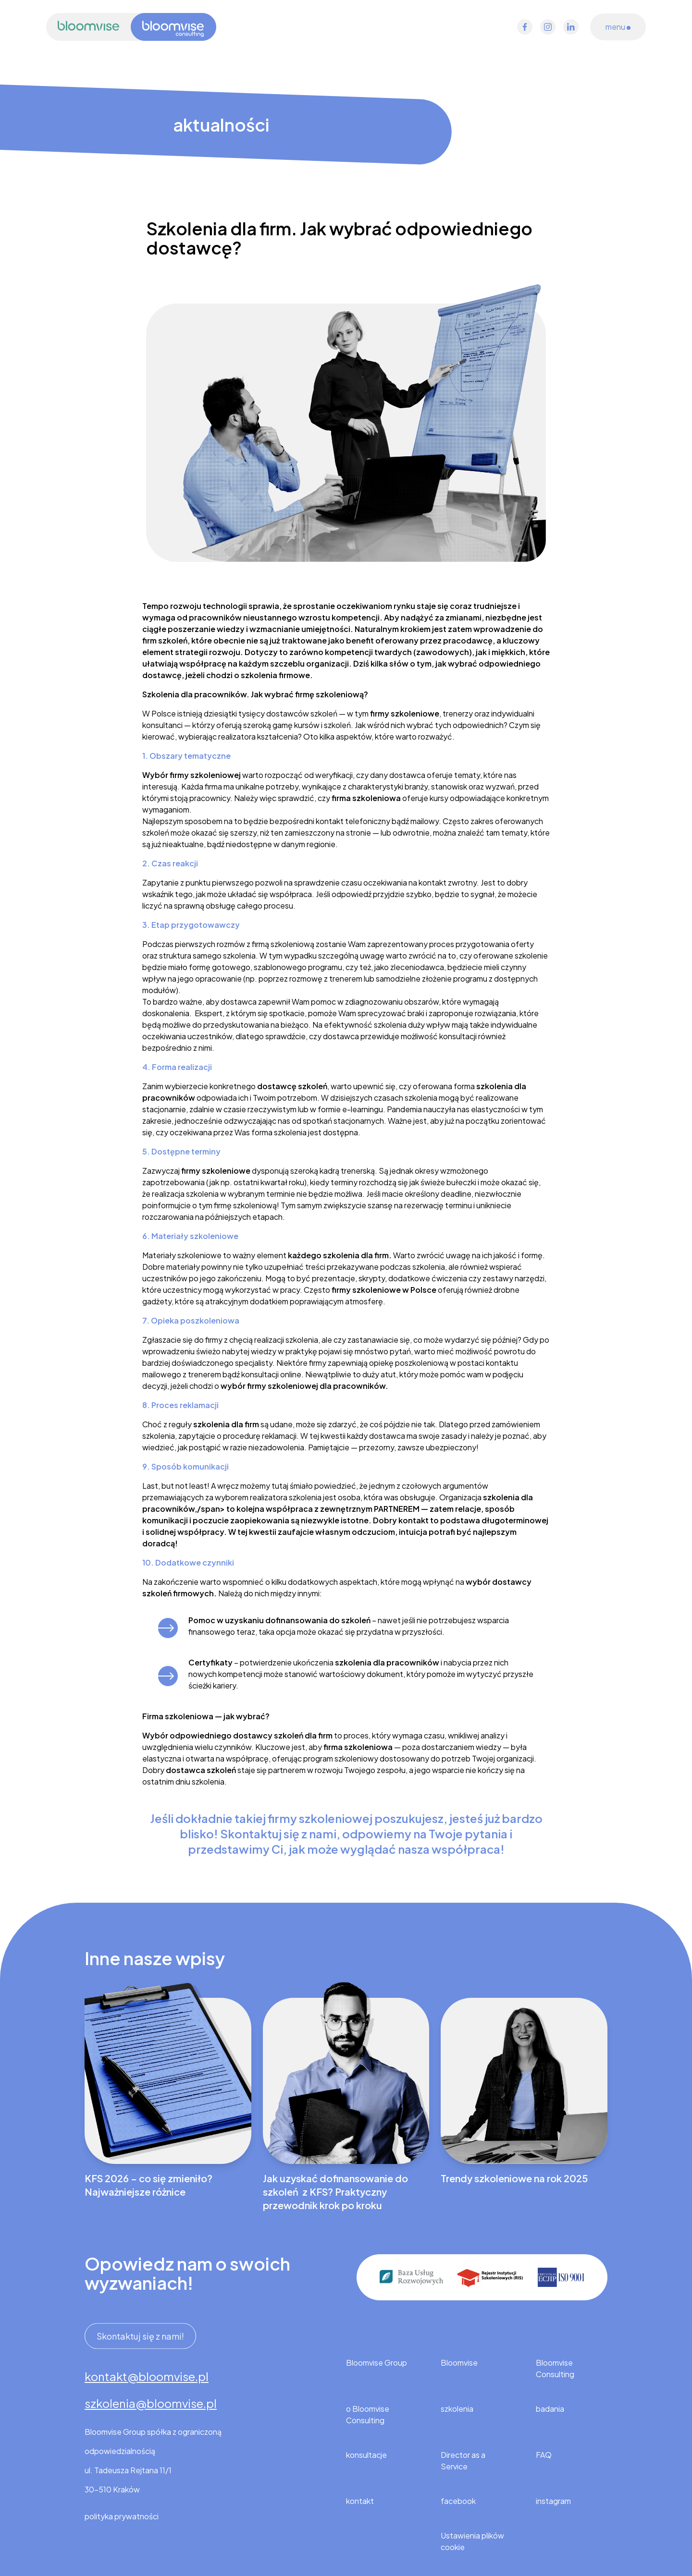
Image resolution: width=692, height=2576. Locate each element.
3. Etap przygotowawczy (191, 925)
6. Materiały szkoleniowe (190, 1236)
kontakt (360, 2501)
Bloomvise (459, 2362)
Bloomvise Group (376, 2362)
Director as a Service (463, 2460)
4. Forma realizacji (177, 1067)
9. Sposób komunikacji (185, 1466)
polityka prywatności (122, 2516)
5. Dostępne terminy (181, 1151)
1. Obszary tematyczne (186, 756)
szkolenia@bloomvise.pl (151, 2403)
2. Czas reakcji (170, 863)
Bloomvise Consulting (555, 2368)
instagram (553, 2501)
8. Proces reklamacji (180, 1405)
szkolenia (457, 2409)
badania (550, 2409)
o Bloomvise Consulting (367, 2414)
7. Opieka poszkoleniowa (190, 1320)
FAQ (544, 2455)
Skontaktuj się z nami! (140, 2333)
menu (618, 27)
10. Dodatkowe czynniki (188, 1562)
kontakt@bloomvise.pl (147, 2376)
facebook (458, 2501)
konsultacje (366, 2455)
